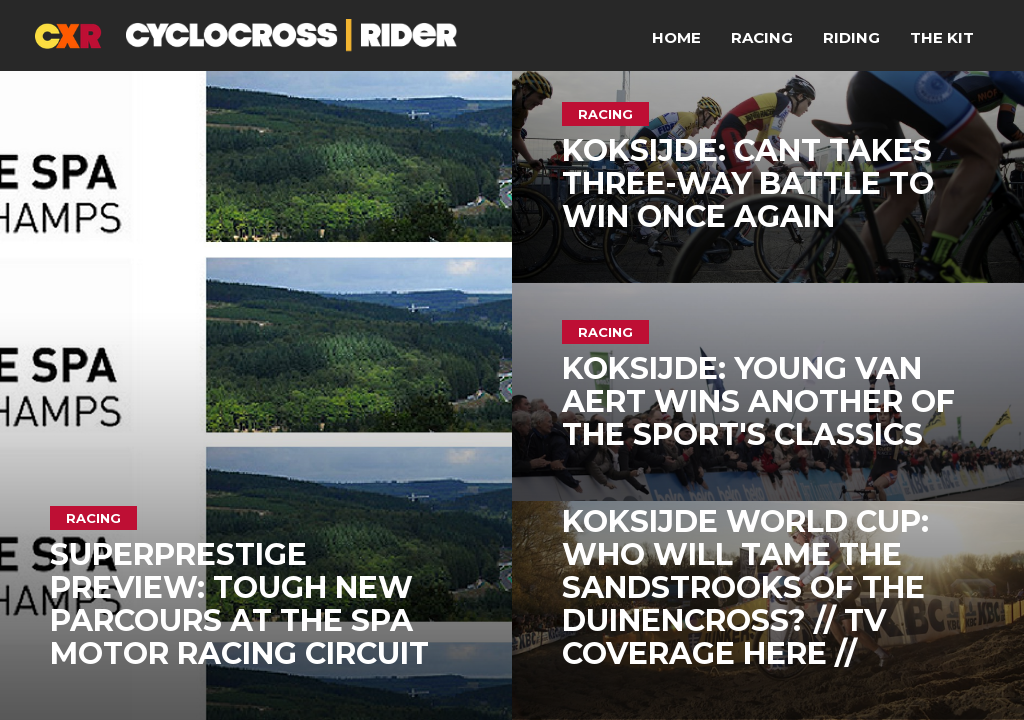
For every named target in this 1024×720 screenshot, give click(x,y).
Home (676, 37)
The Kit (942, 37)
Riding (851, 37)
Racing (762, 37)
